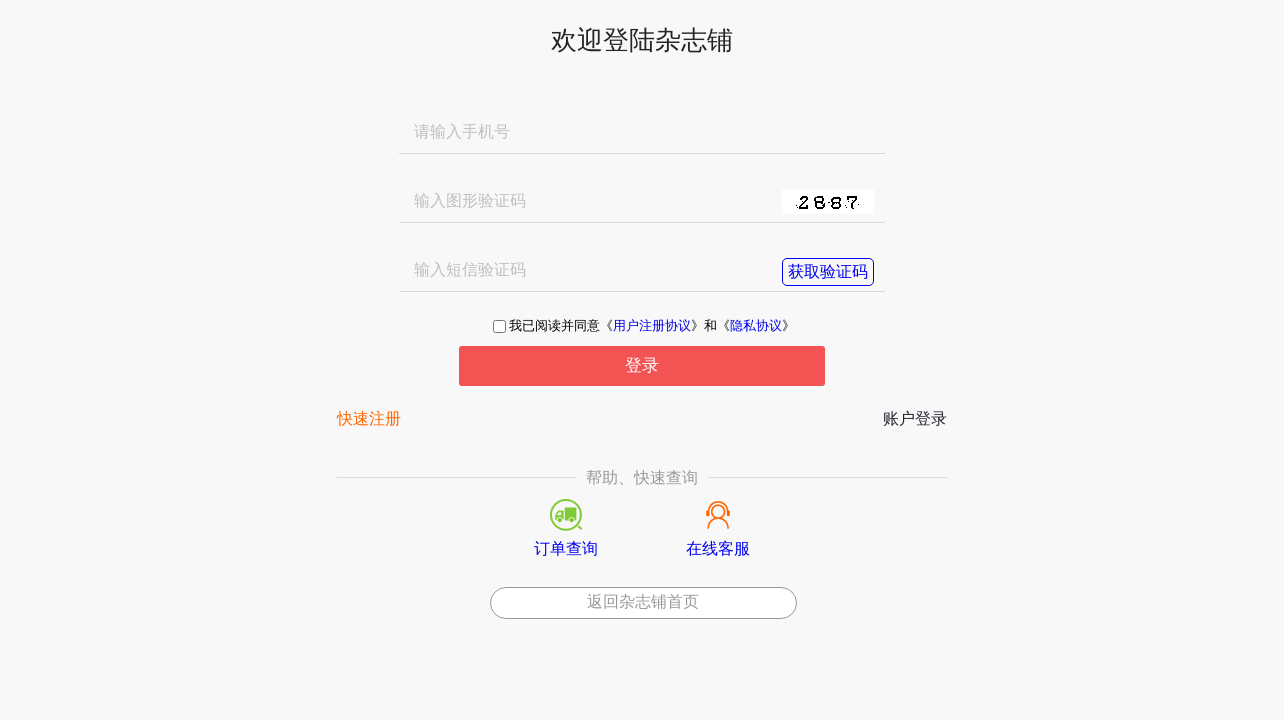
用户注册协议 (652, 326)
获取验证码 (828, 271)
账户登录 (915, 419)
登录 (642, 365)
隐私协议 (756, 326)
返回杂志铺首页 (643, 601)
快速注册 (369, 419)
